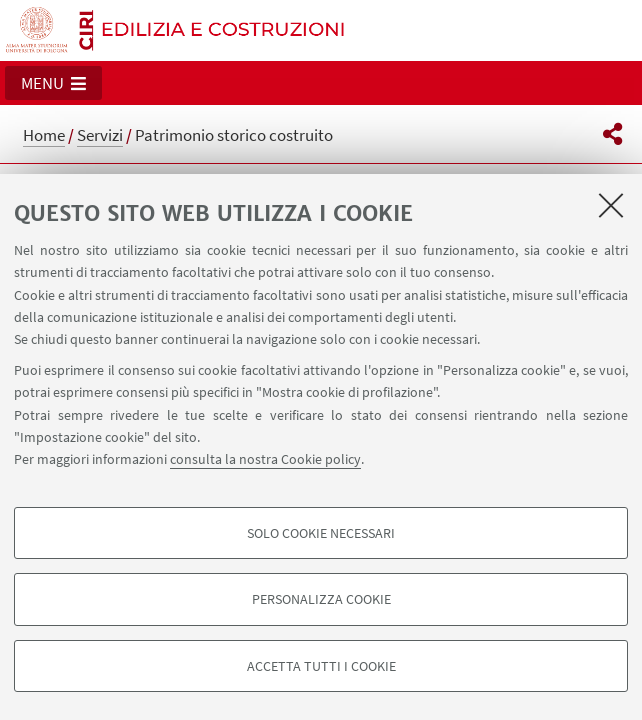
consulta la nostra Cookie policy (265, 459)
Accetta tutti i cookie (321, 666)
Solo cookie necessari (321, 533)
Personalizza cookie (321, 599)
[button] (53, 83)
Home (44, 135)
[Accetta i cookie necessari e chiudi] (611, 205)
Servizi (100, 135)
